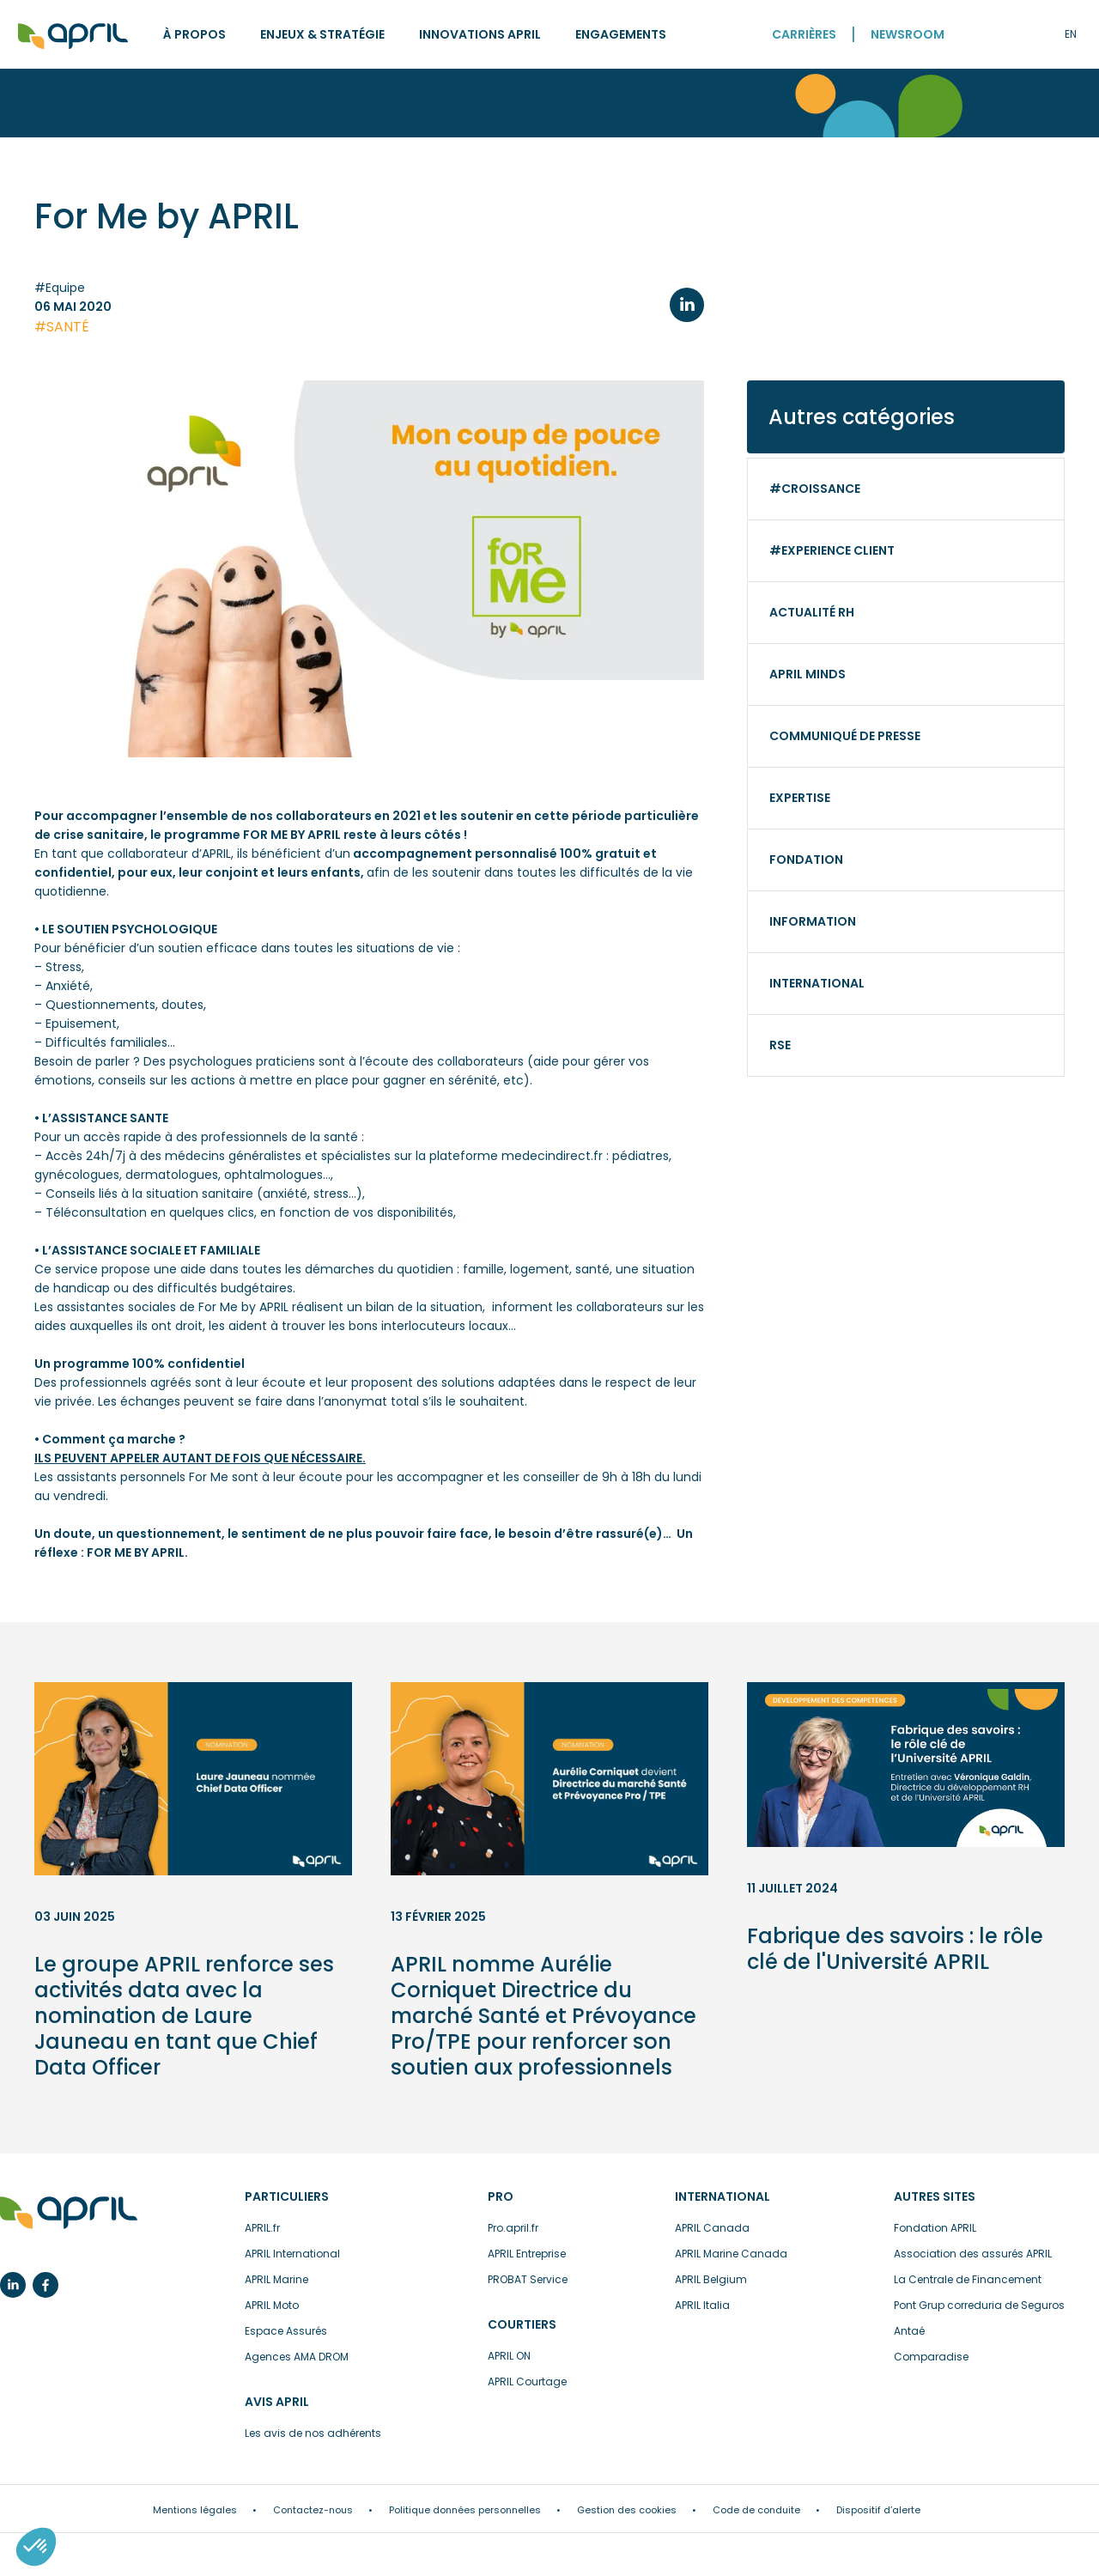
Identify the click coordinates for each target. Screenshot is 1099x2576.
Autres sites (934, 2196)
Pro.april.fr (513, 2228)
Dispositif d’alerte (878, 2510)
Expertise (799, 797)
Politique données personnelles (465, 2510)
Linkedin (13, 2285)
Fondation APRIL (935, 2228)
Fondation (806, 859)
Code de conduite (756, 2510)
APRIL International (292, 2253)
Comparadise (931, 2356)
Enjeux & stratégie (322, 34)
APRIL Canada (712, 2228)
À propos (194, 34)
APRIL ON (509, 2355)
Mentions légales (195, 2510)
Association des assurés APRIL (973, 2253)
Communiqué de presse (844, 735)
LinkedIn (687, 305)
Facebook (45, 2285)
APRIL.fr (262, 2228)
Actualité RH (811, 612)
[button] (36, 2546)
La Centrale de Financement (967, 2279)
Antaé (909, 2331)
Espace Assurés (286, 2331)
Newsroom (907, 34)
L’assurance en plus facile (68, 2213)
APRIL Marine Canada (731, 2253)
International (817, 983)
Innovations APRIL (480, 34)
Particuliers (287, 2196)
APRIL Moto (272, 2305)
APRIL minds (807, 674)
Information (812, 921)
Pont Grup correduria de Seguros (979, 2305)
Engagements (620, 34)
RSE (780, 1045)
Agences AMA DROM (297, 2356)
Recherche (996, 34)
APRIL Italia (702, 2305)
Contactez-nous (313, 2510)
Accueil (73, 36)
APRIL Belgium (711, 2279)
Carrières (804, 34)
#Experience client (832, 550)
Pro (500, 2196)
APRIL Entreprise (527, 2253)
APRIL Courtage (527, 2381)
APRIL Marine (276, 2279)
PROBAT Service (528, 2279)
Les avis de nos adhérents (313, 2433)
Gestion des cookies (627, 2510)
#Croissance (814, 488)
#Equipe (59, 287)
